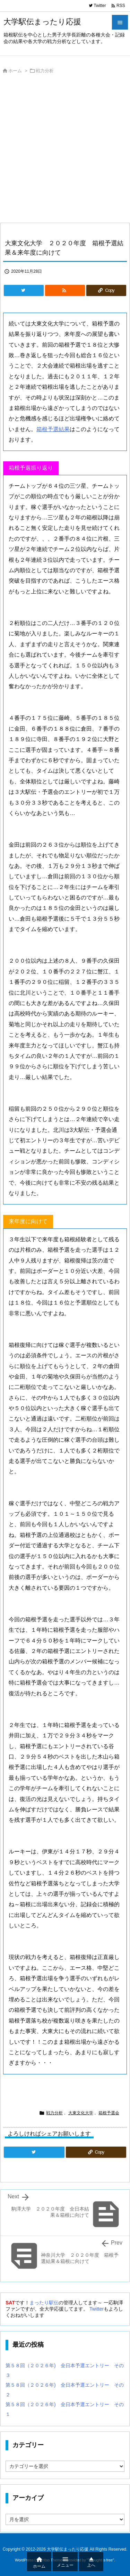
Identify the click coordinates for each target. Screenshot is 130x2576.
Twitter (96, 2309)
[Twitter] (24, 290)
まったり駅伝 (44, 2302)
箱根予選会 (108, 2112)
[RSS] (65, 290)
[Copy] (106, 290)
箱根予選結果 (53, 429)
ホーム (15, 70)
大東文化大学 (80, 2112)
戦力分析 (45, 70)
